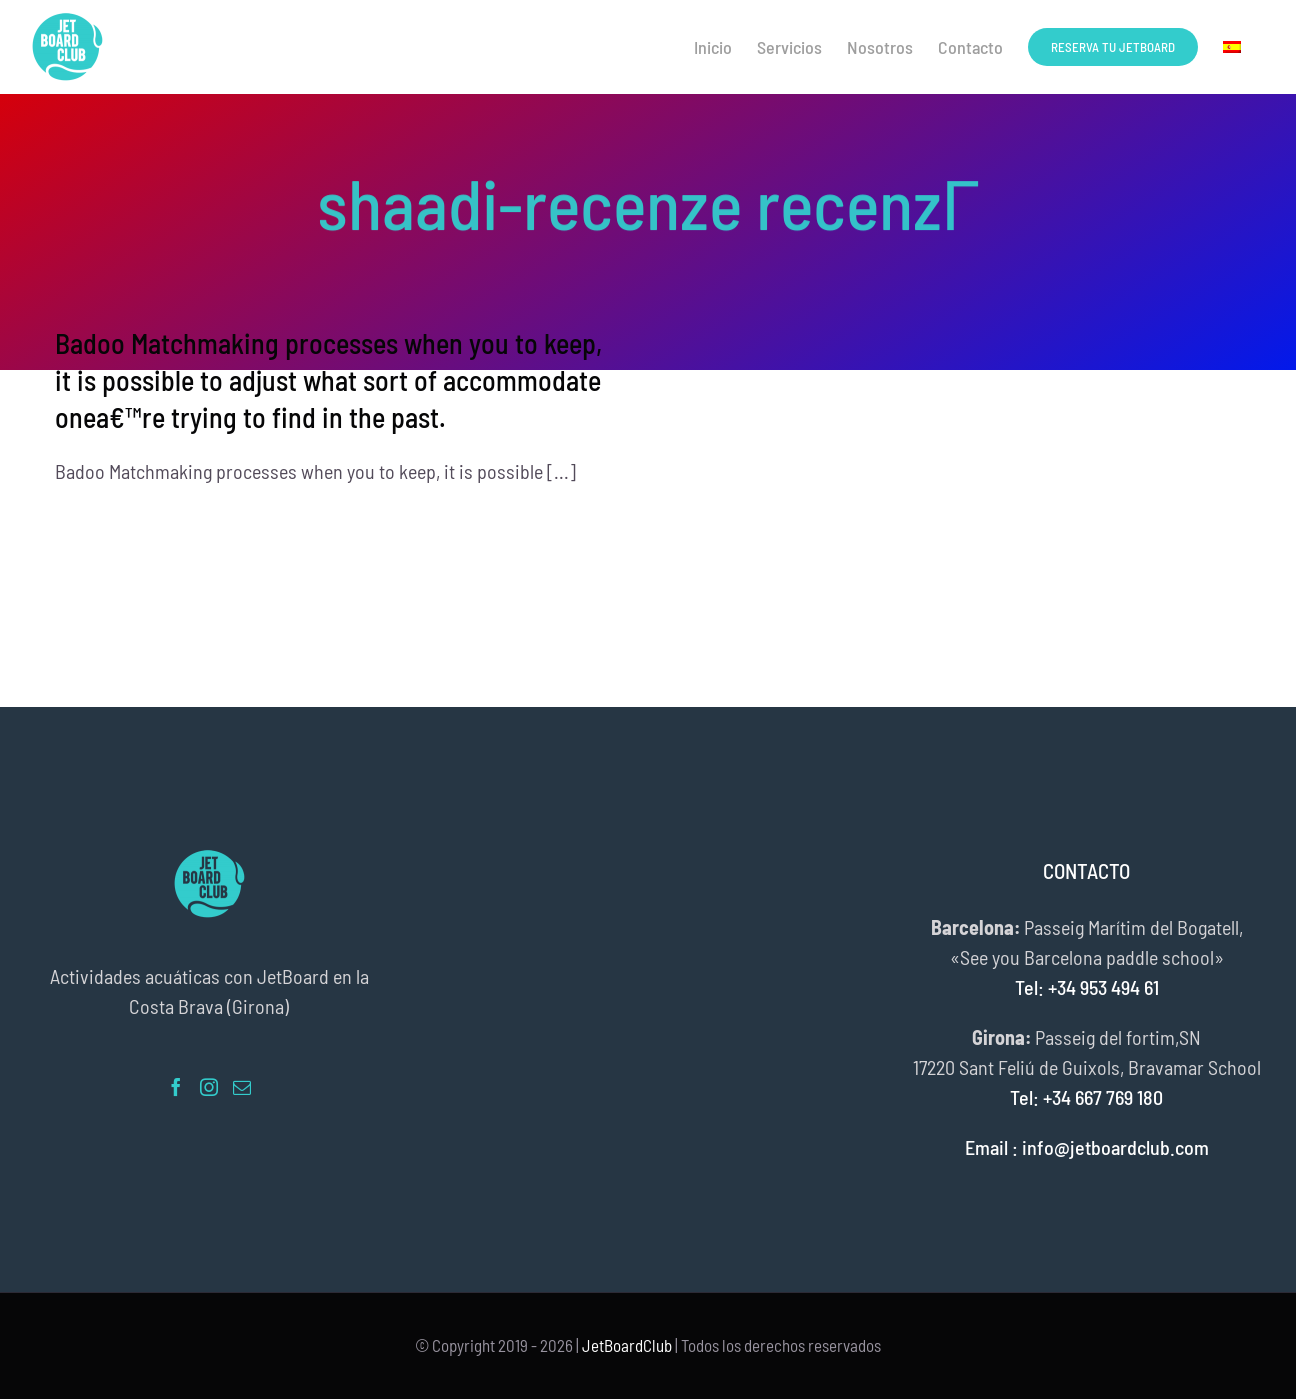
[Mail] (242, 1087)
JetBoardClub (627, 1345)
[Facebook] (176, 1087)
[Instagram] (209, 1087)
